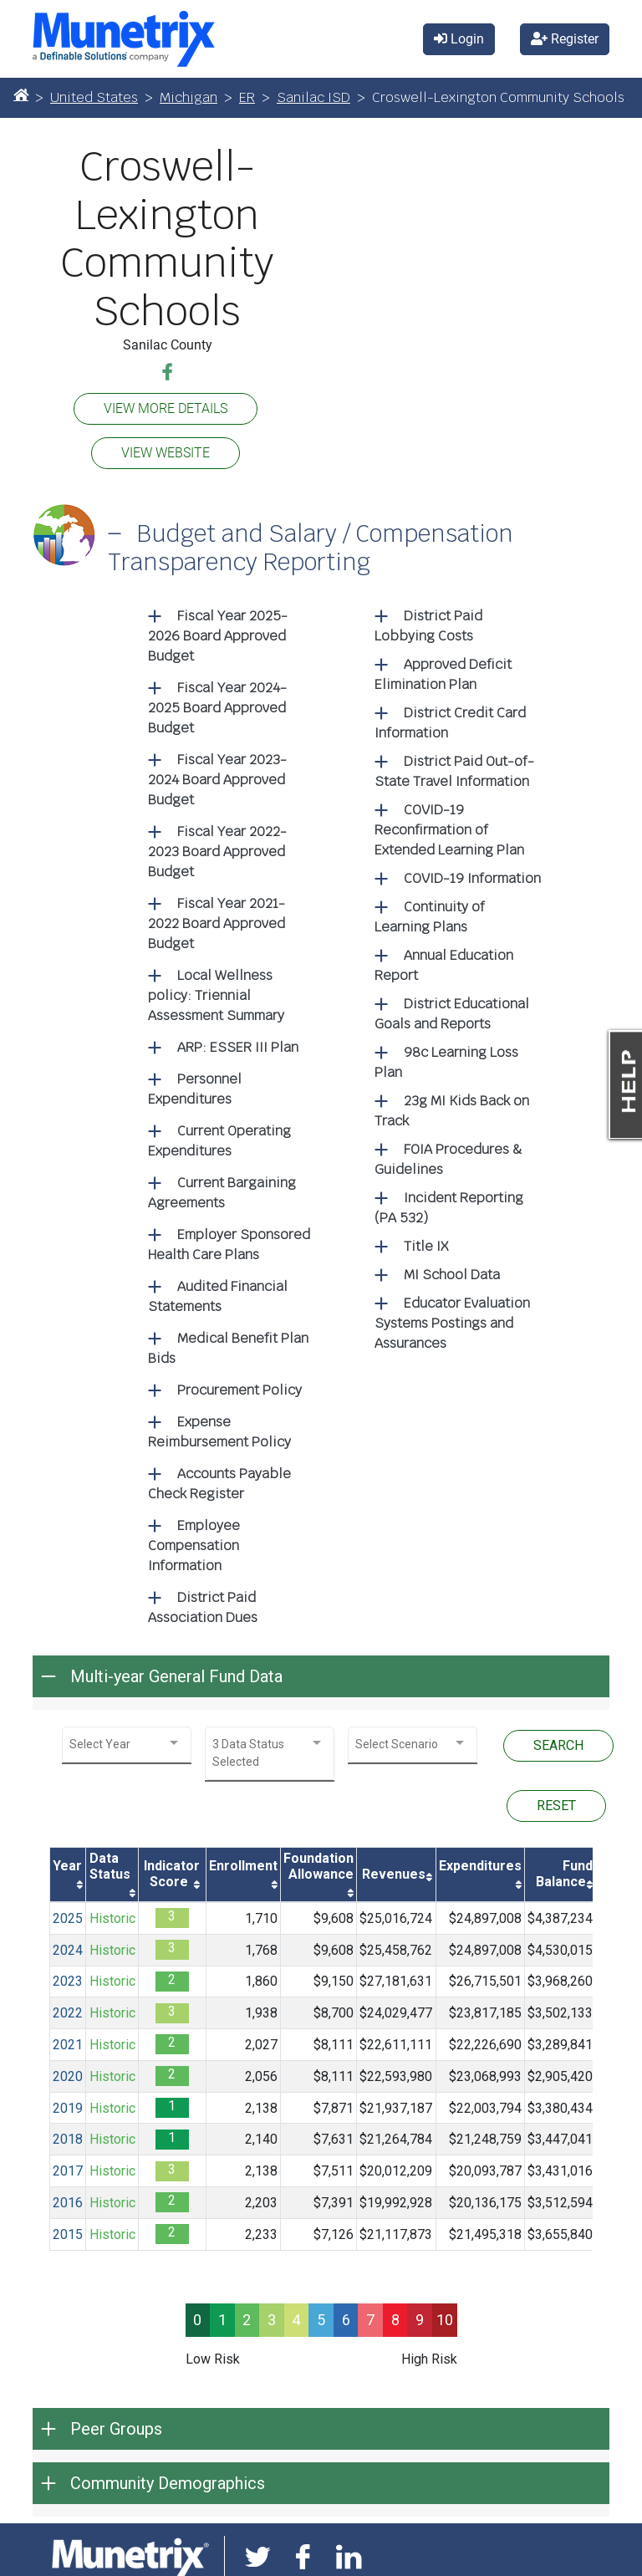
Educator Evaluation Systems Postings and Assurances (452, 1323)
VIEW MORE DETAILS (165, 408)
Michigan (188, 97)
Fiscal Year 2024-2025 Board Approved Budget (217, 708)
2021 (68, 2045)
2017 (68, 2171)
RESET (556, 1805)
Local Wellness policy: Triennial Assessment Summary (216, 995)
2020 (68, 2076)
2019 (68, 2108)
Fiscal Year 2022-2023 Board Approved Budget (217, 851)
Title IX (426, 1246)
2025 (68, 1918)
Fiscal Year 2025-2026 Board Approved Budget (218, 636)
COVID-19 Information (472, 878)
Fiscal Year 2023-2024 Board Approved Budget (217, 780)
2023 (68, 1981)
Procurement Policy (239, 1390)
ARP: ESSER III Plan (237, 1047)
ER (247, 97)
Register (565, 39)
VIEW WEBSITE (165, 453)
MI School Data (452, 1274)
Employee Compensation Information (194, 1545)
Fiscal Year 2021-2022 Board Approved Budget (216, 923)
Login (459, 39)
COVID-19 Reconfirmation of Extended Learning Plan (449, 830)
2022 (68, 2013)
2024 (68, 1950)
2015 (68, 2234)
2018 (68, 2139)
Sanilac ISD (313, 97)
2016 (68, 2203)
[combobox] (126, 1744)
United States (94, 97)
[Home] (20, 94)
